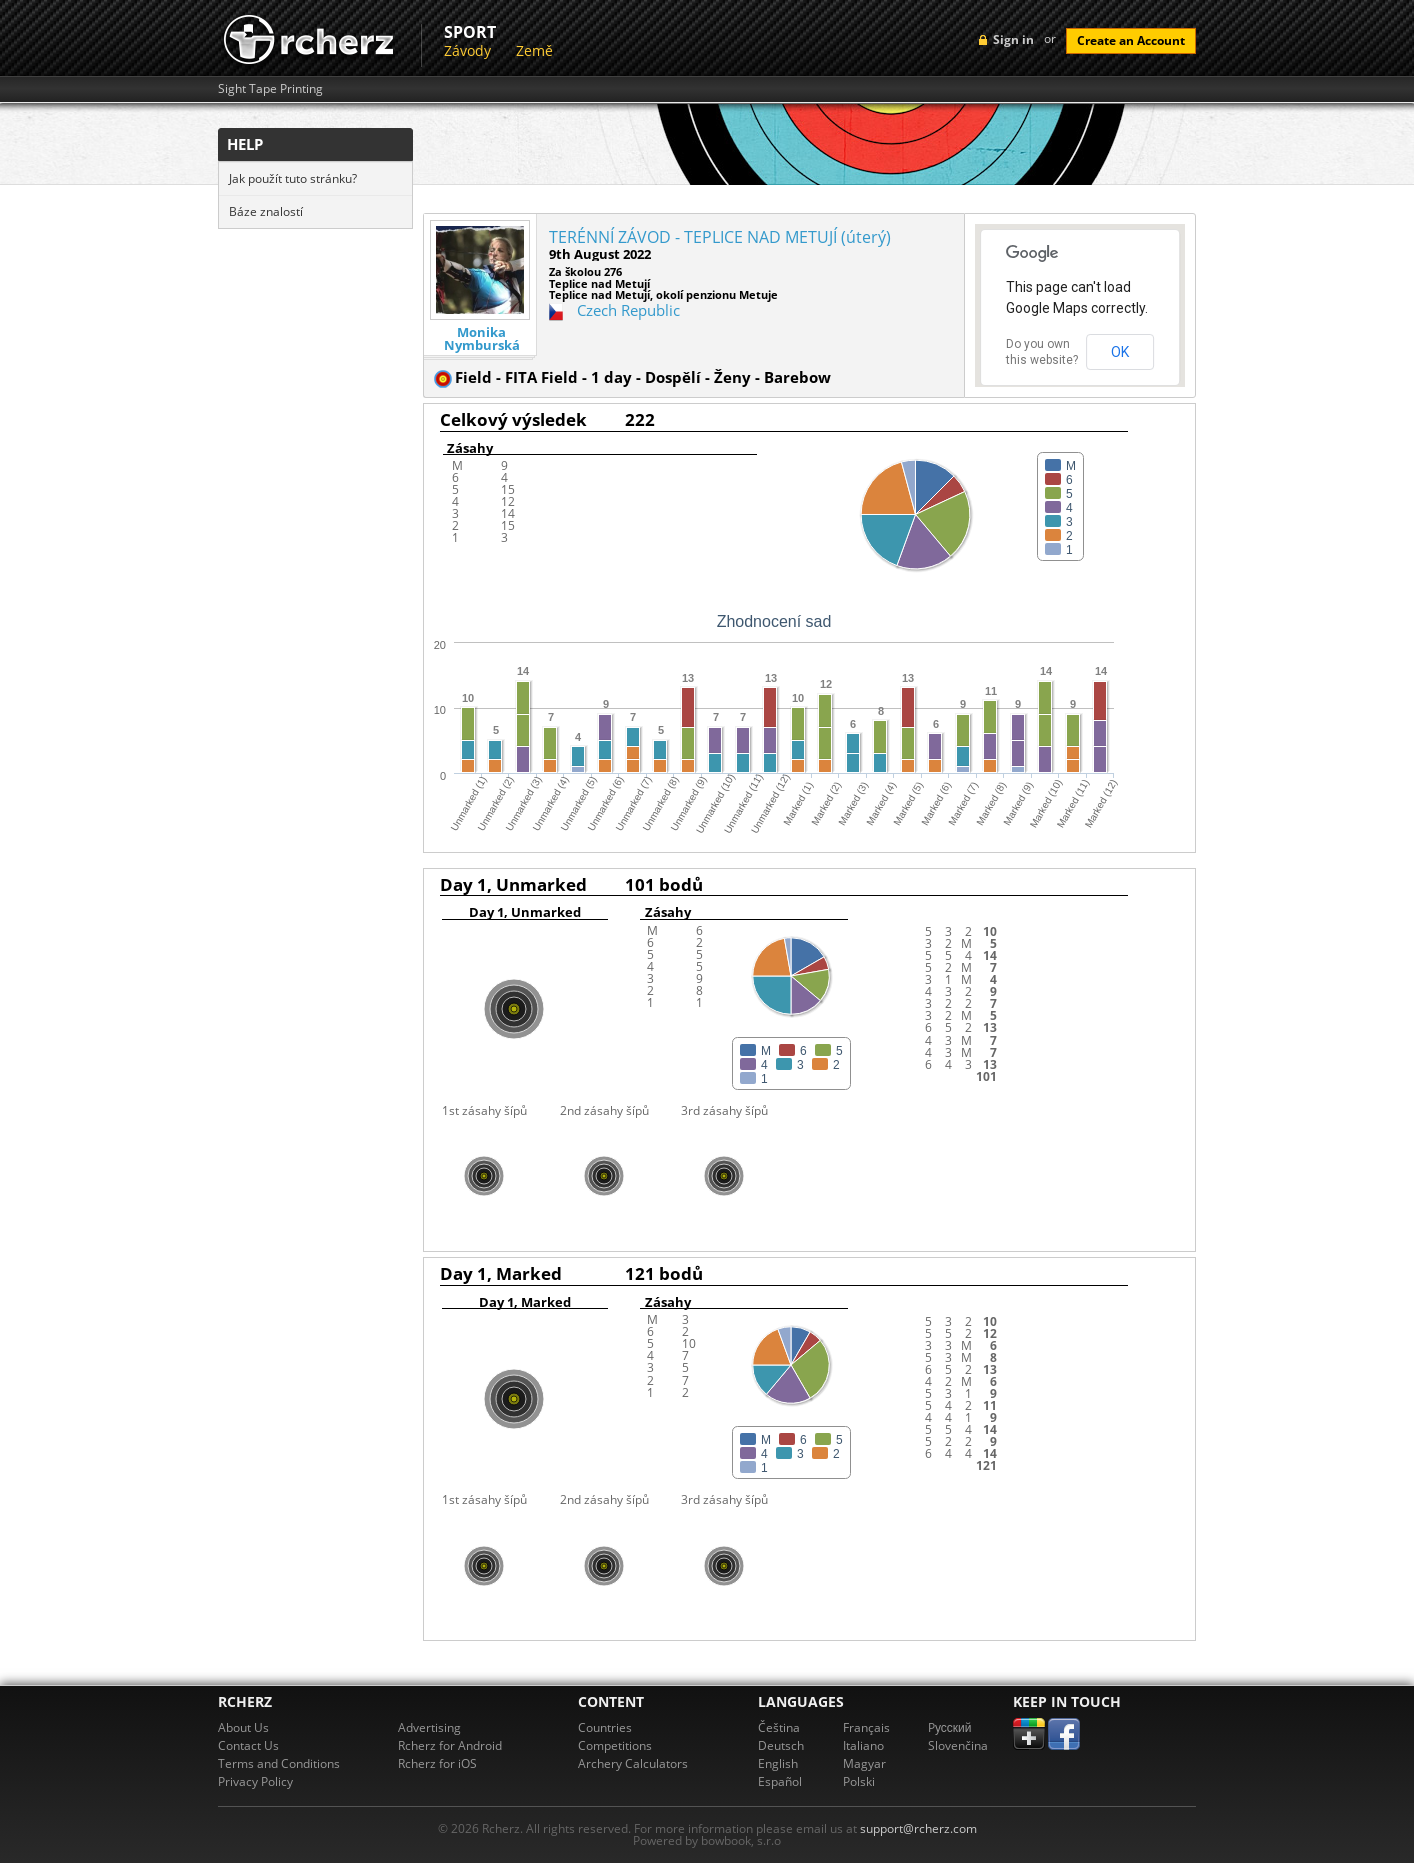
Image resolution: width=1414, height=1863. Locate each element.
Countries (605, 1727)
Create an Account (1131, 40)
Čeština (779, 1727)
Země (534, 50)
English (778, 1763)
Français (866, 1727)
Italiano (863, 1745)
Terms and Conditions (279, 1763)
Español (780, 1781)
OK (1120, 352)
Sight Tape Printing (270, 89)
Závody (467, 50)
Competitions (615, 1745)
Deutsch (781, 1745)
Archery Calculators (633, 1763)
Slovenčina (958, 1745)
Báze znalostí (266, 211)
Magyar (864, 1763)
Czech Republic (628, 310)
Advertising (429, 1727)
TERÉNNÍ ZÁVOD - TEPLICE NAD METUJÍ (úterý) (720, 237)
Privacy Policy (255, 1781)
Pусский (950, 1727)
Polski (859, 1781)
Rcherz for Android (450, 1745)
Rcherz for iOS (437, 1763)
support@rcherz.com (918, 1828)
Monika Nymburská (482, 339)
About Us (243, 1727)
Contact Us (248, 1745)
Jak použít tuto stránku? (293, 178)
